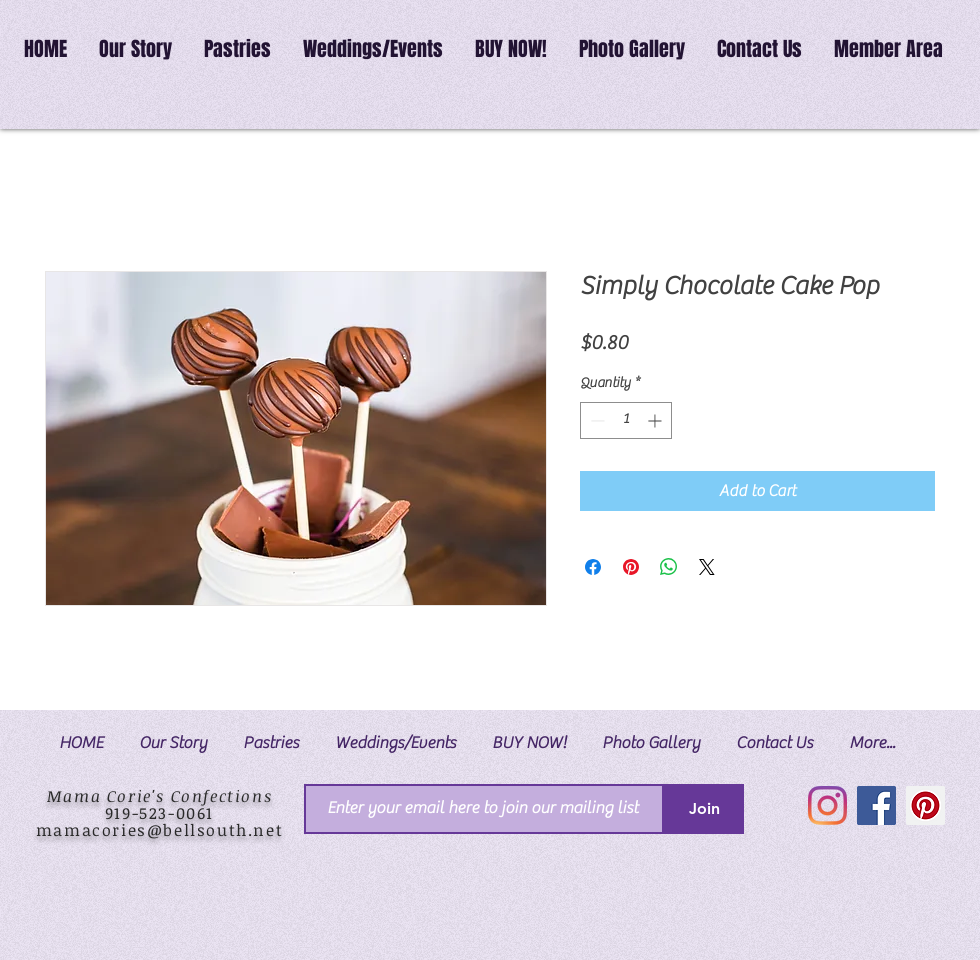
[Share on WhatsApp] (669, 567)
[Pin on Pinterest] (631, 567)
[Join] (704, 809)
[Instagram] (827, 805)
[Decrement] (595, 420)
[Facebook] (876, 805)
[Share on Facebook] (593, 567)
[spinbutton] (626, 420)
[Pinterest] (925, 805)
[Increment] (656, 420)
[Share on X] (707, 567)
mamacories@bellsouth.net (159, 830)
